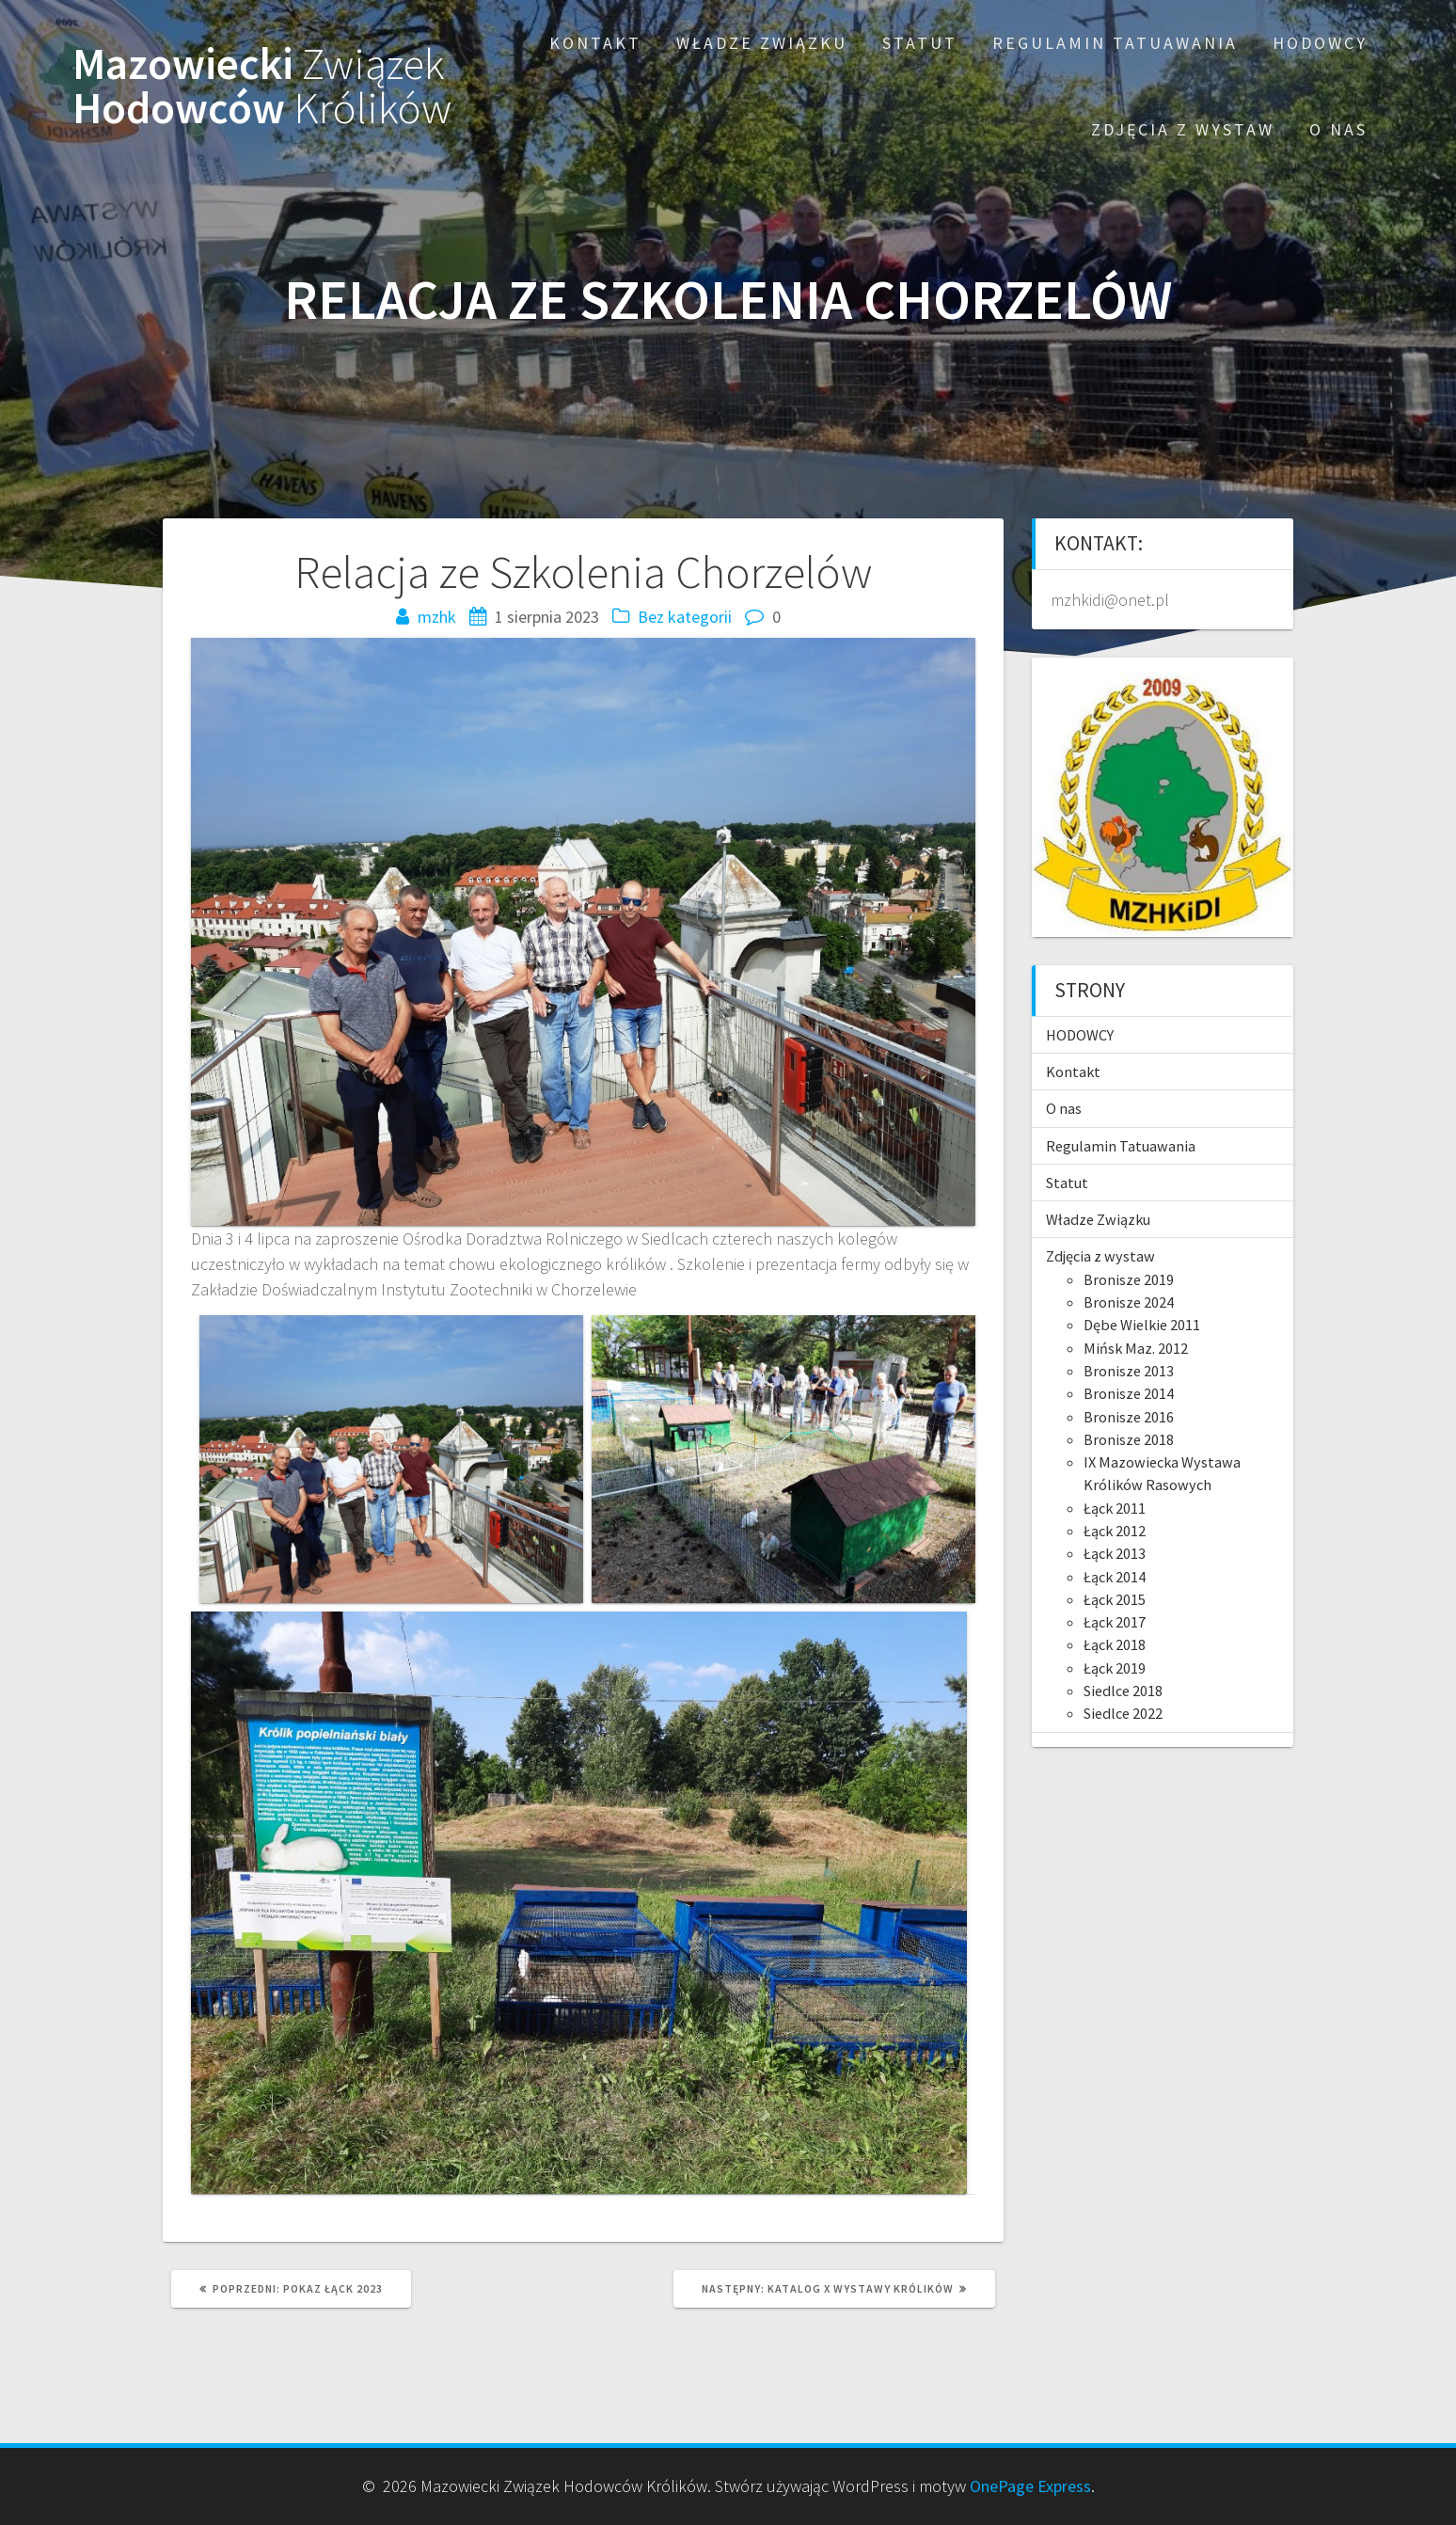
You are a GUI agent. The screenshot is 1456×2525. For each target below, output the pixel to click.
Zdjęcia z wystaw (1182, 129)
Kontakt (595, 43)
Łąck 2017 (1115, 1621)
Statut (919, 43)
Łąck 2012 (1115, 1530)
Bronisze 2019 (1129, 1279)
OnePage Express (1030, 2486)
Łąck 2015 (1115, 1599)
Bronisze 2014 (1129, 1393)
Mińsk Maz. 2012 (1136, 1348)
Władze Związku (761, 43)
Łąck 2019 (1115, 1668)
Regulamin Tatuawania (1115, 43)
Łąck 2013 (1115, 1553)
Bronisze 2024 (1129, 1302)
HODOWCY (1320, 43)
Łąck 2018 (1115, 1644)
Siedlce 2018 (1123, 1690)
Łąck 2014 (1115, 1576)
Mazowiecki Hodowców (261, 86)
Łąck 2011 (1115, 1508)
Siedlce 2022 (1123, 1713)
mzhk (437, 616)
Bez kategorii (685, 616)
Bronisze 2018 (1129, 1439)
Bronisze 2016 (1129, 1416)
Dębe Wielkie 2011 (1142, 1324)
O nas (1338, 129)
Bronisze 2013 (1129, 1370)
